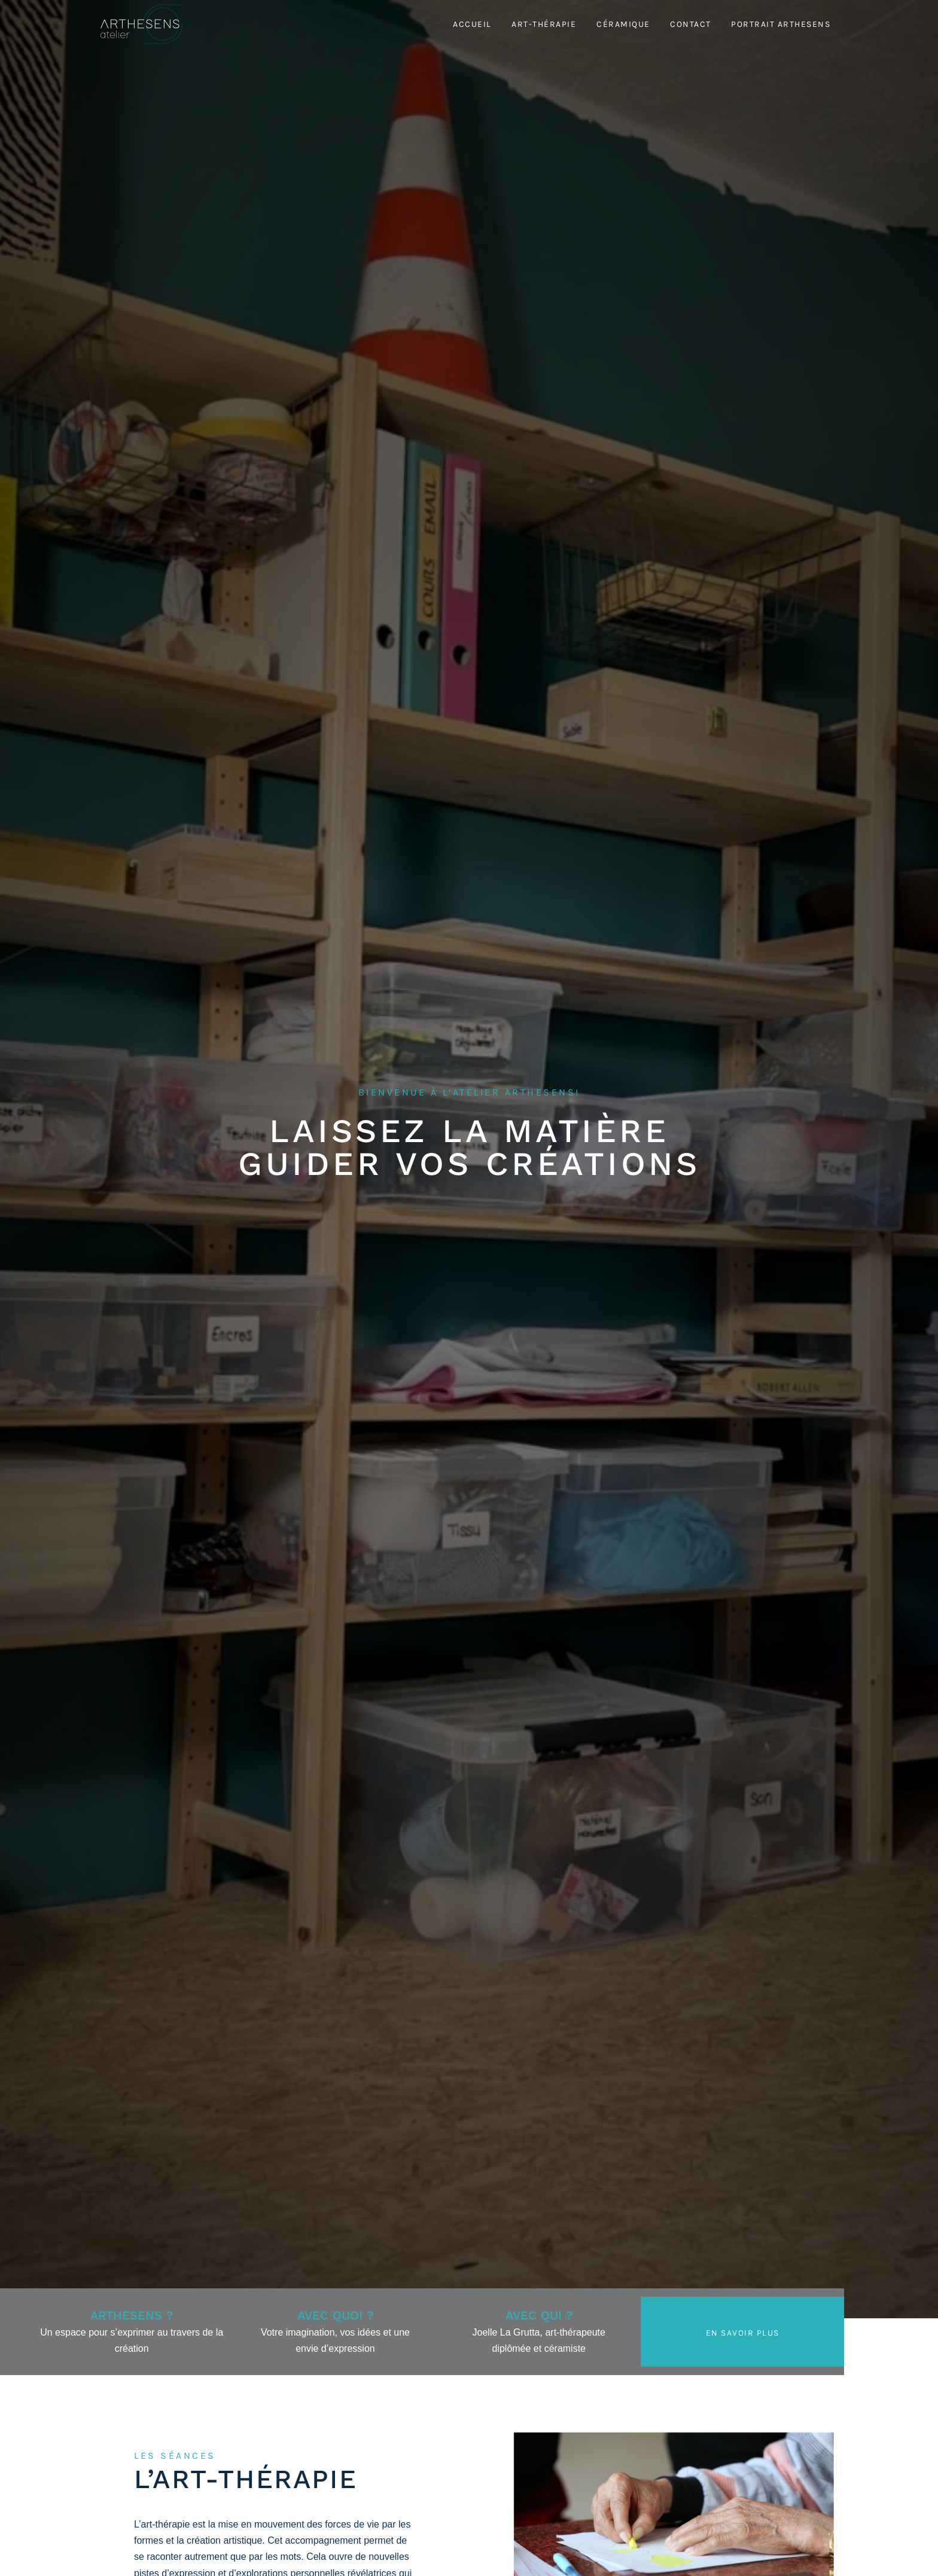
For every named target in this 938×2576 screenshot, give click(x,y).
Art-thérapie (543, 24)
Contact (690, 24)
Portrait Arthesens (780, 24)
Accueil (472, 24)
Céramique (623, 24)
